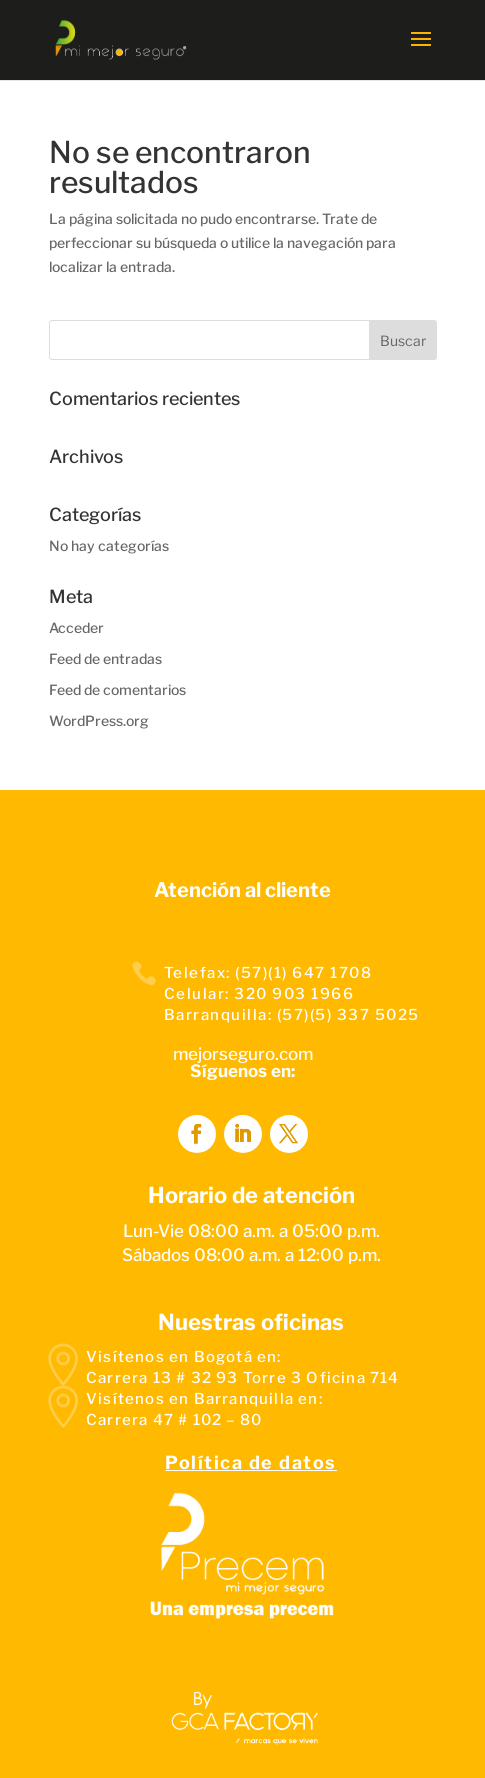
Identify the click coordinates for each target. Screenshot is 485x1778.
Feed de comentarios (117, 689)
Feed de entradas (105, 658)
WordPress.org (99, 720)
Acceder (76, 627)
